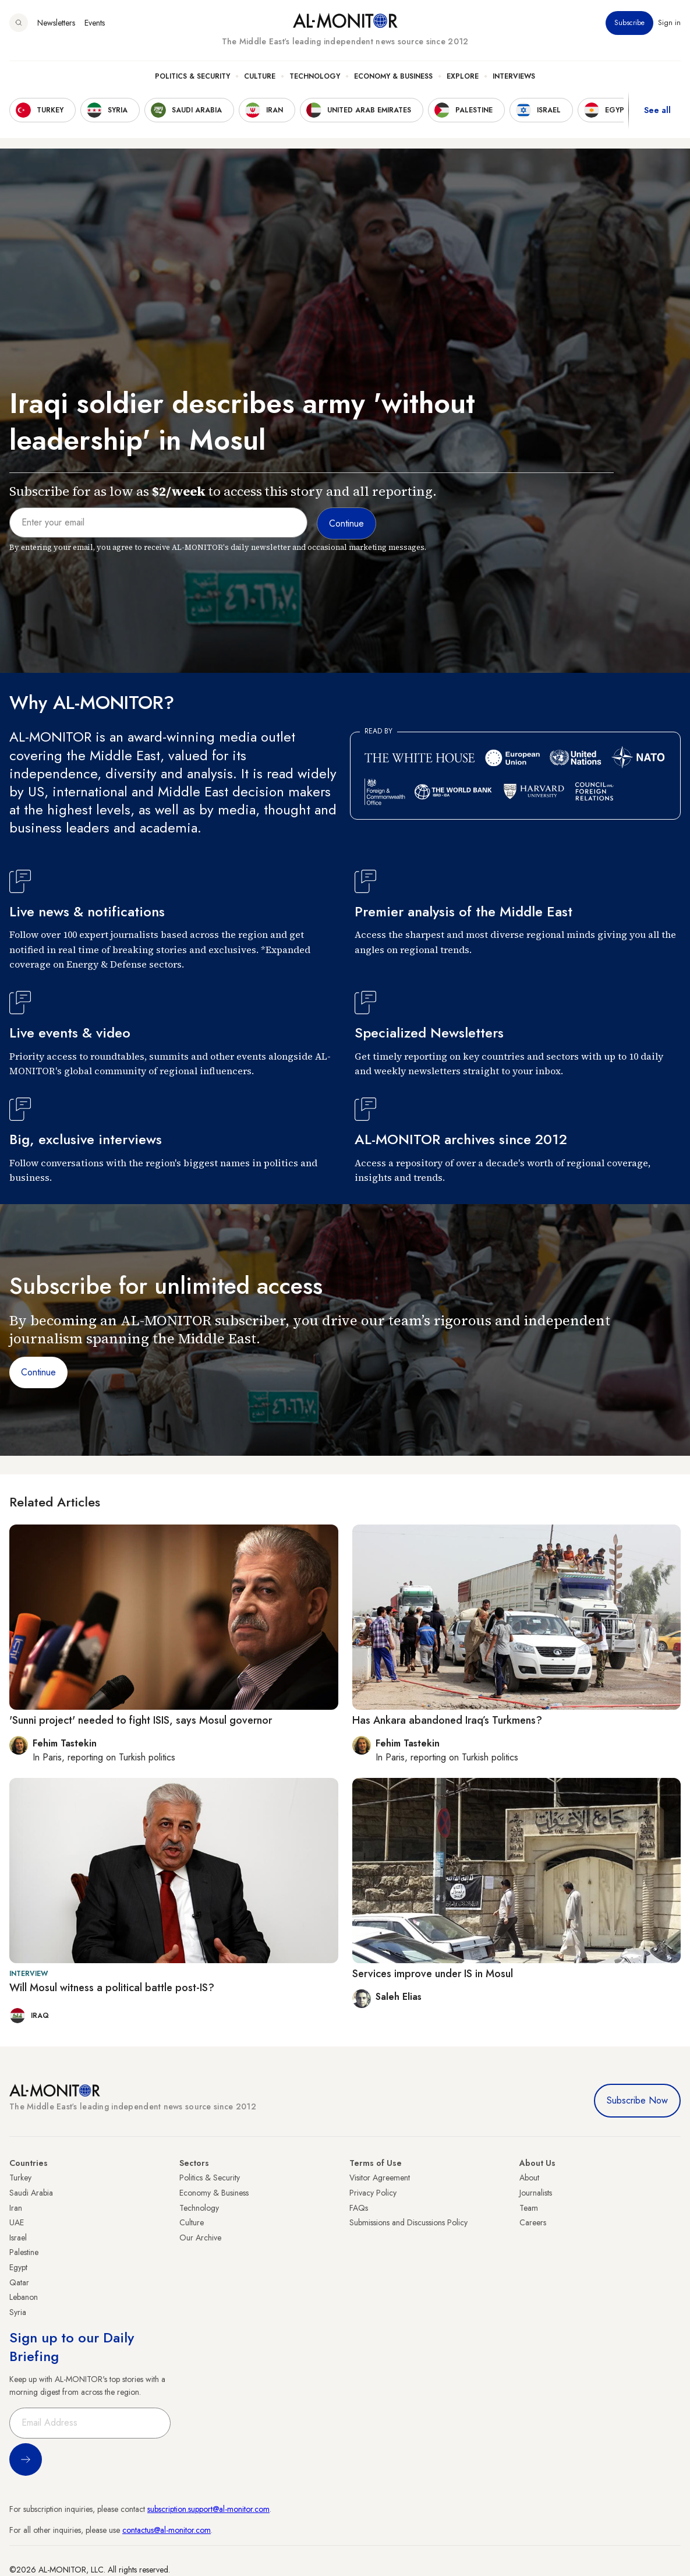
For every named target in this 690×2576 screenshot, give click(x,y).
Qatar (19, 2282)
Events (94, 23)
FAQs (358, 2208)
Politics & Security (192, 76)
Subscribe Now (637, 2100)
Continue (38, 1372)
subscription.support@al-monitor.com (208, 2509)
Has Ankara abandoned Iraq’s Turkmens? (447, 1720)
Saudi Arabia (31, 2193)
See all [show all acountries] (657, 110)
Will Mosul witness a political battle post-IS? (111, 1987)
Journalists (535, 2193)
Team (528, 2208)
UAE (16, 2222)
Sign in (669, 22)
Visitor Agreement (379, 2177)
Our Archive (200, 2237)
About (529, 2177)
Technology (314, 76)
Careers (532, 2222)
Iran (15, 2208)
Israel (18, 2237)
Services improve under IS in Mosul (432, 1973)
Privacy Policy (373, 2193)
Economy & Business (393, 76)
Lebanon (23, 2297)
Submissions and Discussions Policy (408, 2222)
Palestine (23, 2252)
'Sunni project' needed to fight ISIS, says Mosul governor (140, 1720)
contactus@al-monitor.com (166, 2530)
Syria (17, 2312)
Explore (463, 76)
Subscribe (629, 22)
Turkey (20, 2177)
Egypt (18, 2267)
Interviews (514, 76)
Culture (259, 76)
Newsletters (56, 23)
